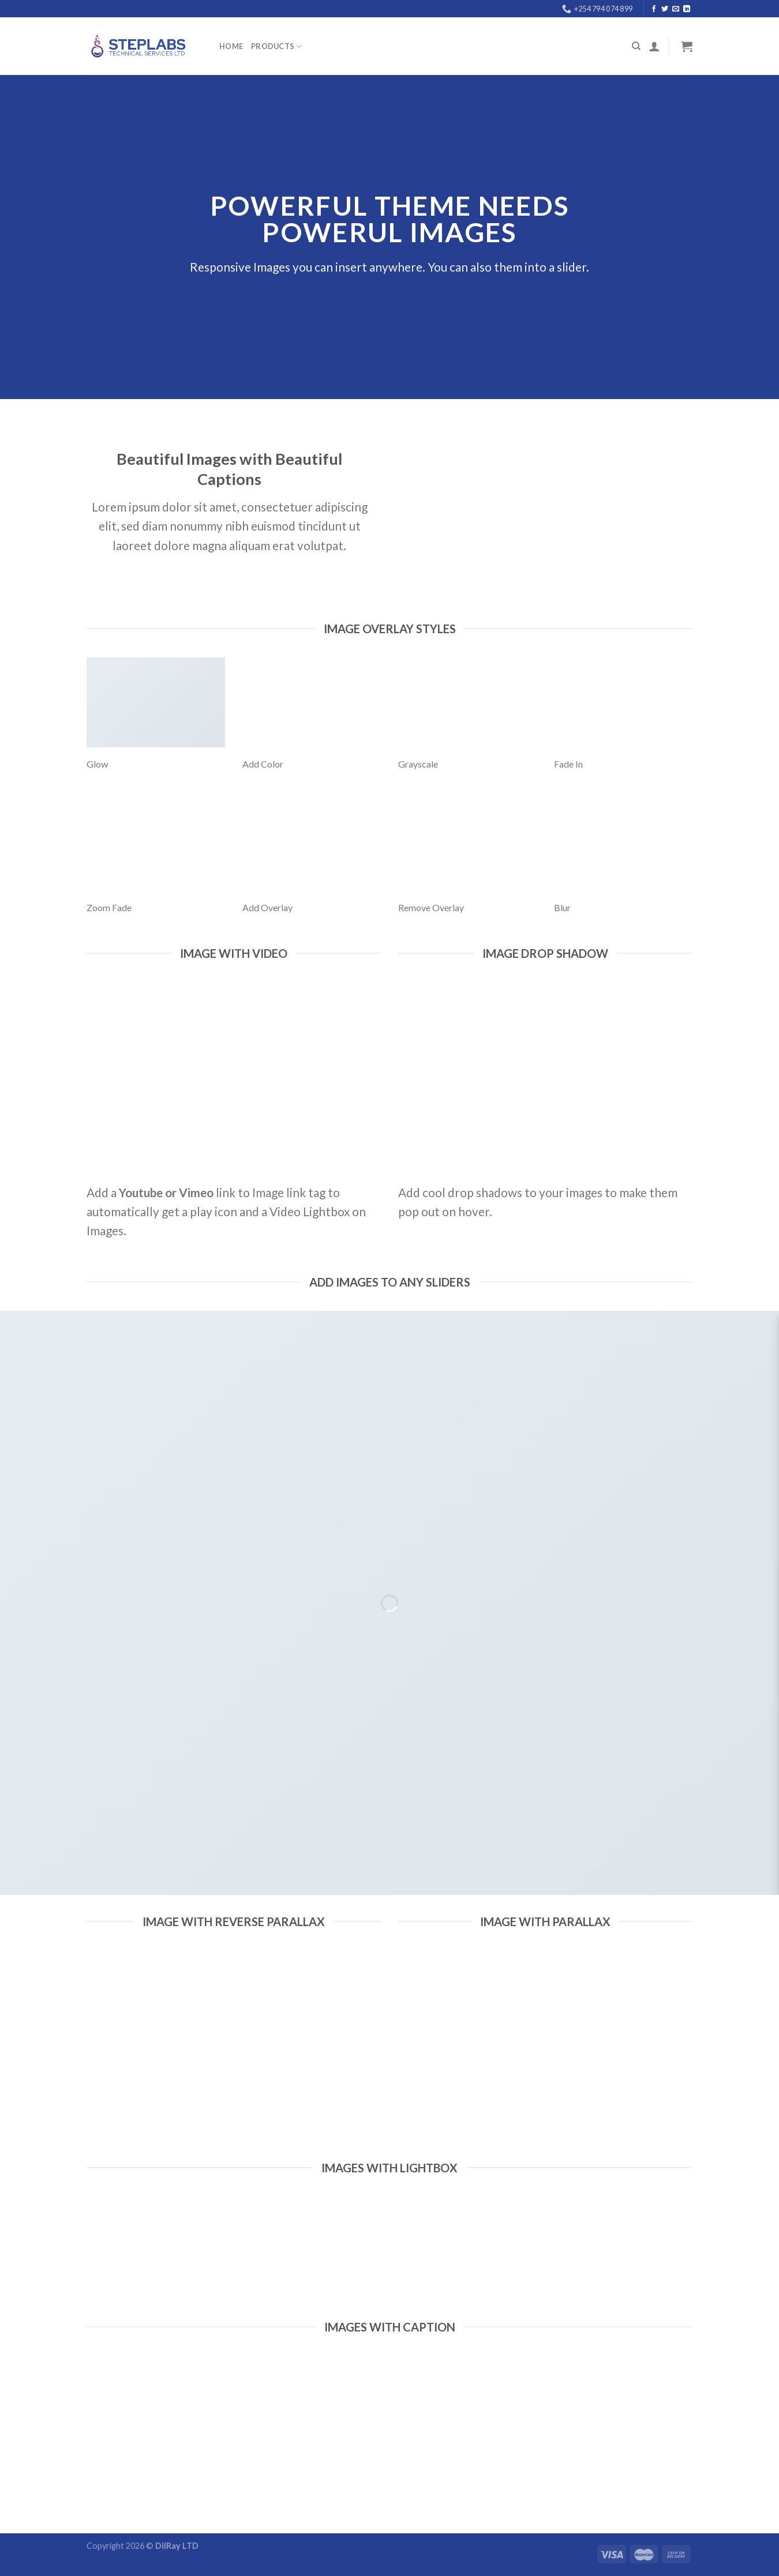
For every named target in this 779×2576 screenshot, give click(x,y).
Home (231, 46)
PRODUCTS (276, 46)
